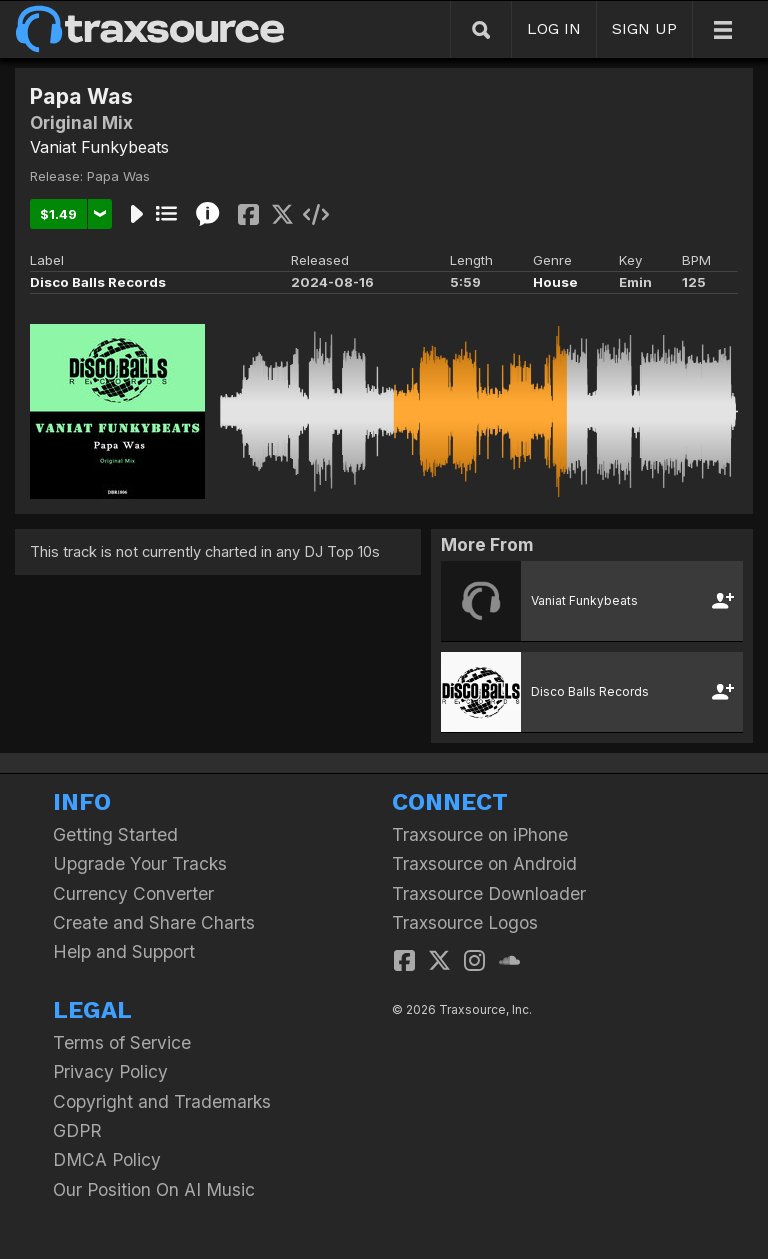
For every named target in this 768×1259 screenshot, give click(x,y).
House (555, 282)
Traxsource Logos (465, 922)
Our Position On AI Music (154, 1189)
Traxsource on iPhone (480, 834)
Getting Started (115, 834)
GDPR (77, 1130)
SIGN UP (644, 28)
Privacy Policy (110, 1071)
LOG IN (554, 28)
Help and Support (124, 951)
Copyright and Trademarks (162, 1101)
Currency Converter (133, 893)
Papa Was (118, 176)
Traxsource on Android (484, 863)
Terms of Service (122, 1042)
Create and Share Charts (154, 922)
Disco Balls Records (98, 282)
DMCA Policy (107, 1159)
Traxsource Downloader (489, 893)
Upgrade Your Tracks (140, 863)
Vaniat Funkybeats (99, 147)
